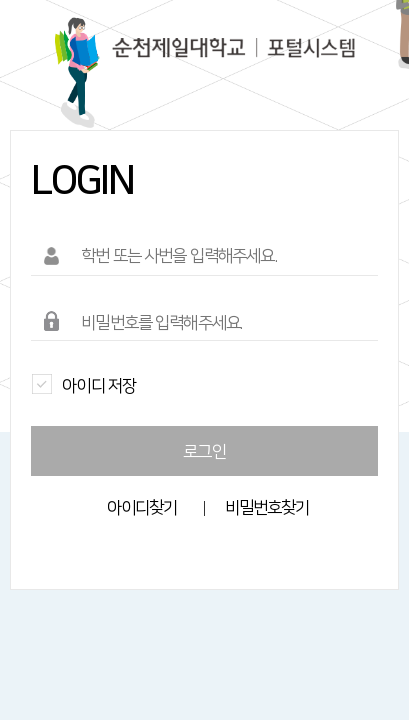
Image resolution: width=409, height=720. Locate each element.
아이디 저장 (83, 383)
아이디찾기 (142, 508)
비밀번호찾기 (267, 508)
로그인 (204, 452)
